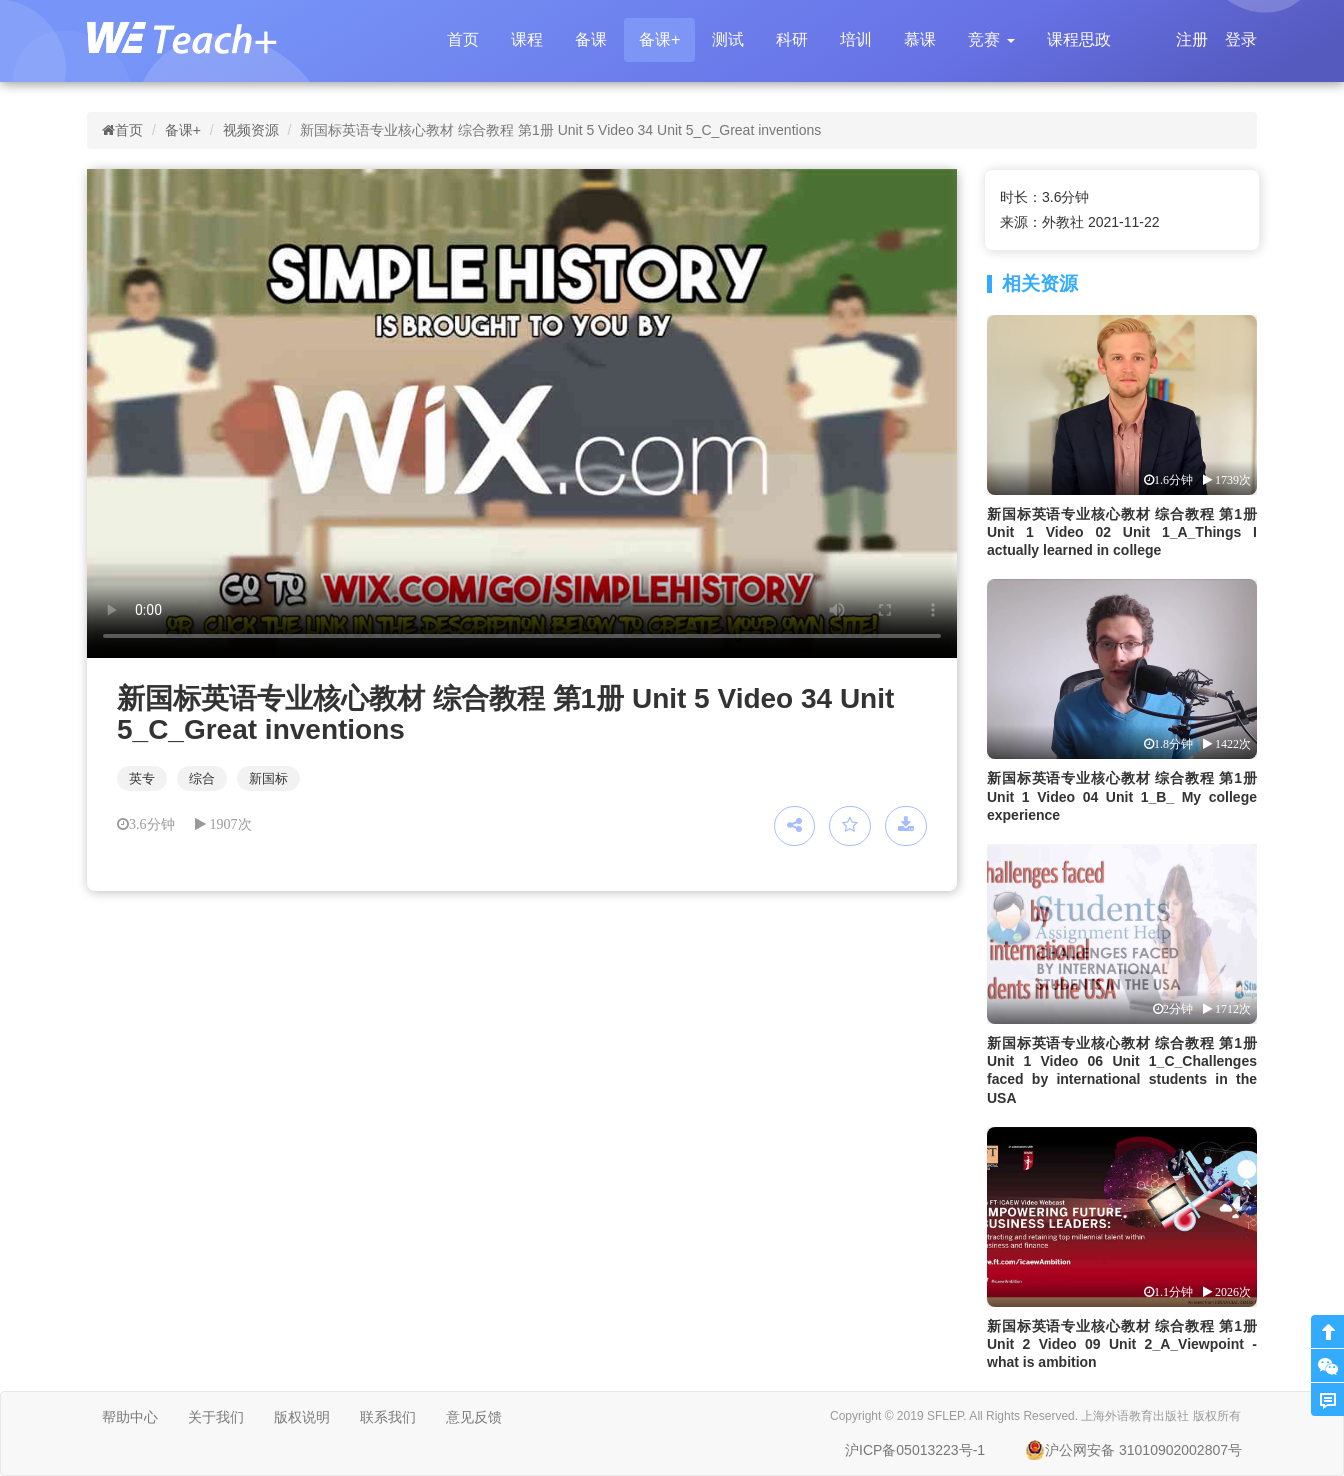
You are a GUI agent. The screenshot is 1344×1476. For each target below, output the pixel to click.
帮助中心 (130, 1417)
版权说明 (302, 1417)
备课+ (659, 39)
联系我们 (388, 1417)
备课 (591, 39)
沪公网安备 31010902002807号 (1133, 1450)
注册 (1192, 39)
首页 (463, 39)
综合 (202, 778)
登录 (1241, 39)
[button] (991, 40)
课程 (527, 39)
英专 (142, 778)
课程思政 (1079, 39)
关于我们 (216, 1417)
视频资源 (251, 130)
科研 (792, 39)
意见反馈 (474, 1417)
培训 (856, 39)
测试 (728, 39)
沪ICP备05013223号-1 (915, 1450)
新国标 (268, 778)
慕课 (920, 39)
